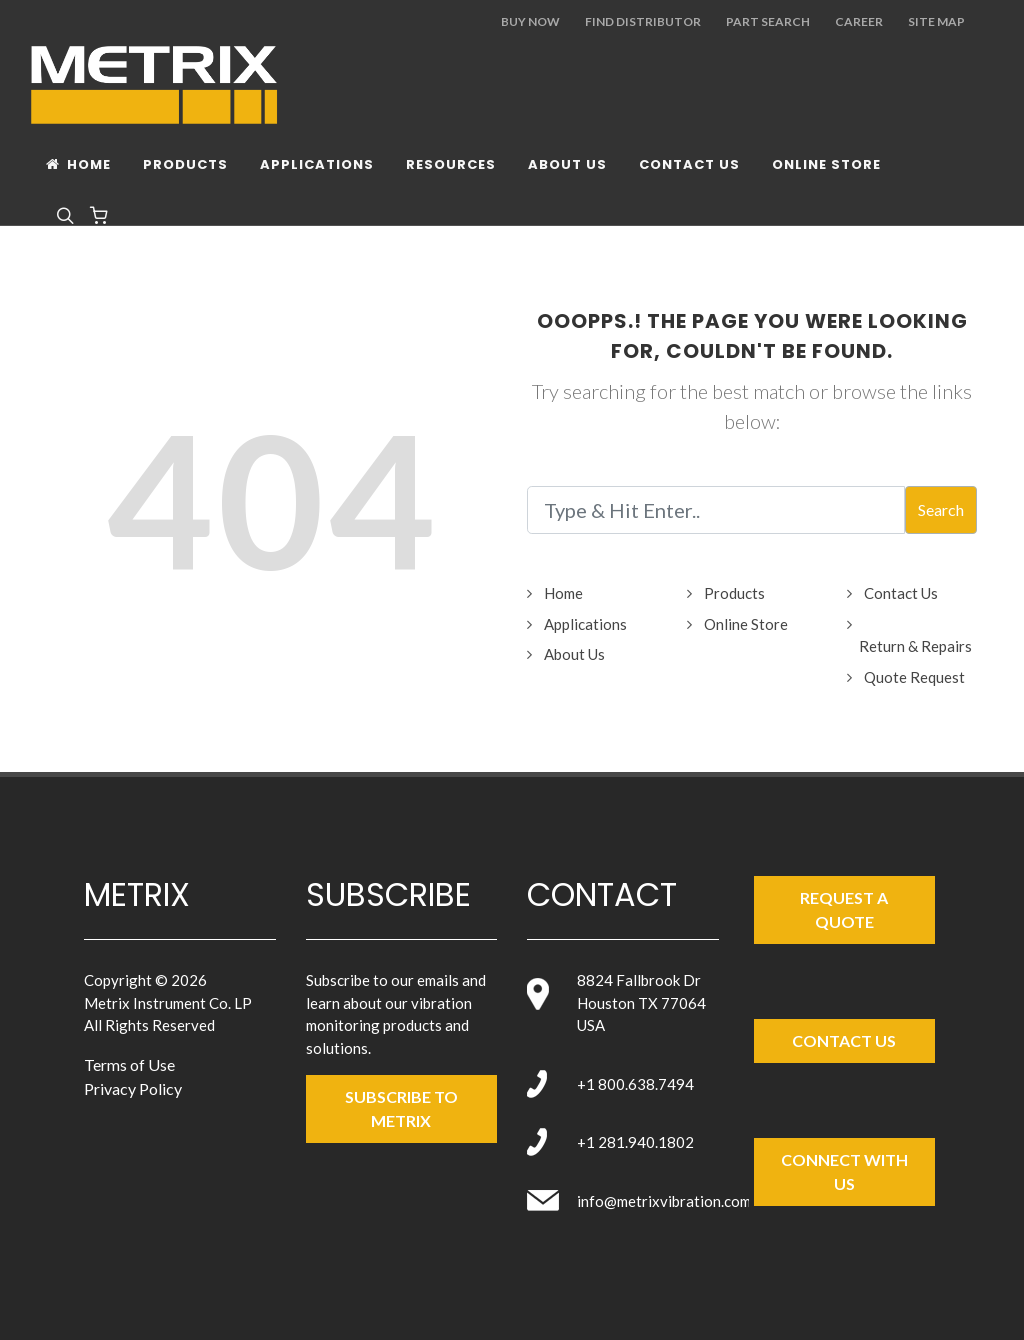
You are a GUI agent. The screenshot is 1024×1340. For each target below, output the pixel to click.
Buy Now (530, 21)
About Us (574, 654)
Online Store (746, 624)
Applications (585, 624)
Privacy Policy (133, 1088)
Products (734, 593)
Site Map (936, 21)
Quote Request (914, 677)
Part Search (768, 21)
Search (941, 509)
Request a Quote (844, 909)
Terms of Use (129, 1064)
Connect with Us (844, 1171)
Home (563, 593)
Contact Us (901, 593)
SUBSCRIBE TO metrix (401, 1108)
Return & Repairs (915, 646)
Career (859, 21)
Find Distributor (643, 21)
